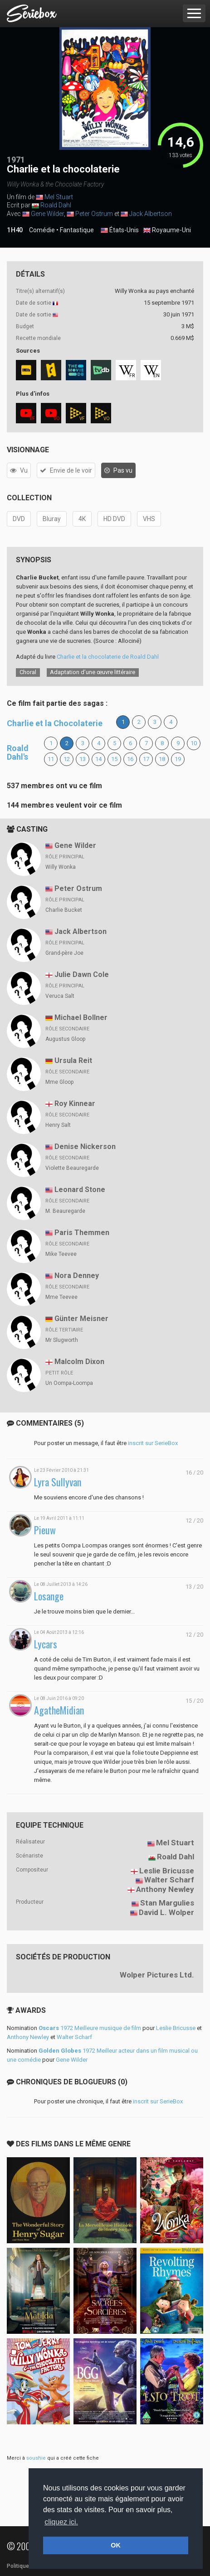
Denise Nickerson (85, 1146)
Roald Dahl (55, 205)
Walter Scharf (169, 1879)
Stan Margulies (167, 1902)
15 (114, 759)
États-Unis (120, 230)
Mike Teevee (61, 1254)
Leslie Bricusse (166, 1870)
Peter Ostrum (94, 213)
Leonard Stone (79, 1189)
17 (146, 759)
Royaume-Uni (167, 230)
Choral (28, 672)
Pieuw (45, 1530)
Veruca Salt (59, 996)
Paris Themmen (81, 1232)
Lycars (45, 1644)
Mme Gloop (59, 1082)
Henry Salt (58, 1125)
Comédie (42, 230)
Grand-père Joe (64, 953)
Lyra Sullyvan (57, 1482)
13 (82, 759)
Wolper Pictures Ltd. (157, 1974)
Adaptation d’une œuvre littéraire (92, 672)
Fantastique (77, 230)
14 (98, 759)
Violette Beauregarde (72, 1168)
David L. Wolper (166, 1912)
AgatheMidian (59, 1710)
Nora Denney (76, 1275)
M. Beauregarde (65, 1211)
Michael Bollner (80, 1017)
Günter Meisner (81, 1318)
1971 (16, 159)
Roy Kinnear (74, 1103)
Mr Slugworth (61, 1340)
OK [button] (116, 2545)
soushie (36, 2458)
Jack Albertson (150, 213)
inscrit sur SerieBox (153, 1443)
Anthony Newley (165, 1889)
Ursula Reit (73, 1060)
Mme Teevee (61, 1297)
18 (162, 759)
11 (51, 759)
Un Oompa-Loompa (69, 1383)
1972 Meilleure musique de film (90, 2028)
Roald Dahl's (18, 752)
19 (178, 759)
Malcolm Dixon (79, 1361)
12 (66, 759)
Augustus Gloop (65, 1039)
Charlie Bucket (63, 910)
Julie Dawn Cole (81, 974)
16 (130, 759)
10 (193, 743)
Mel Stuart (58, 197)
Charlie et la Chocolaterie (55, 723)
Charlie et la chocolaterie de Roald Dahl (108, 656)
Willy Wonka (60, 867)
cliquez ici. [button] (61, 2522)
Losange (48, 1596)
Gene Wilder (47, 213)
